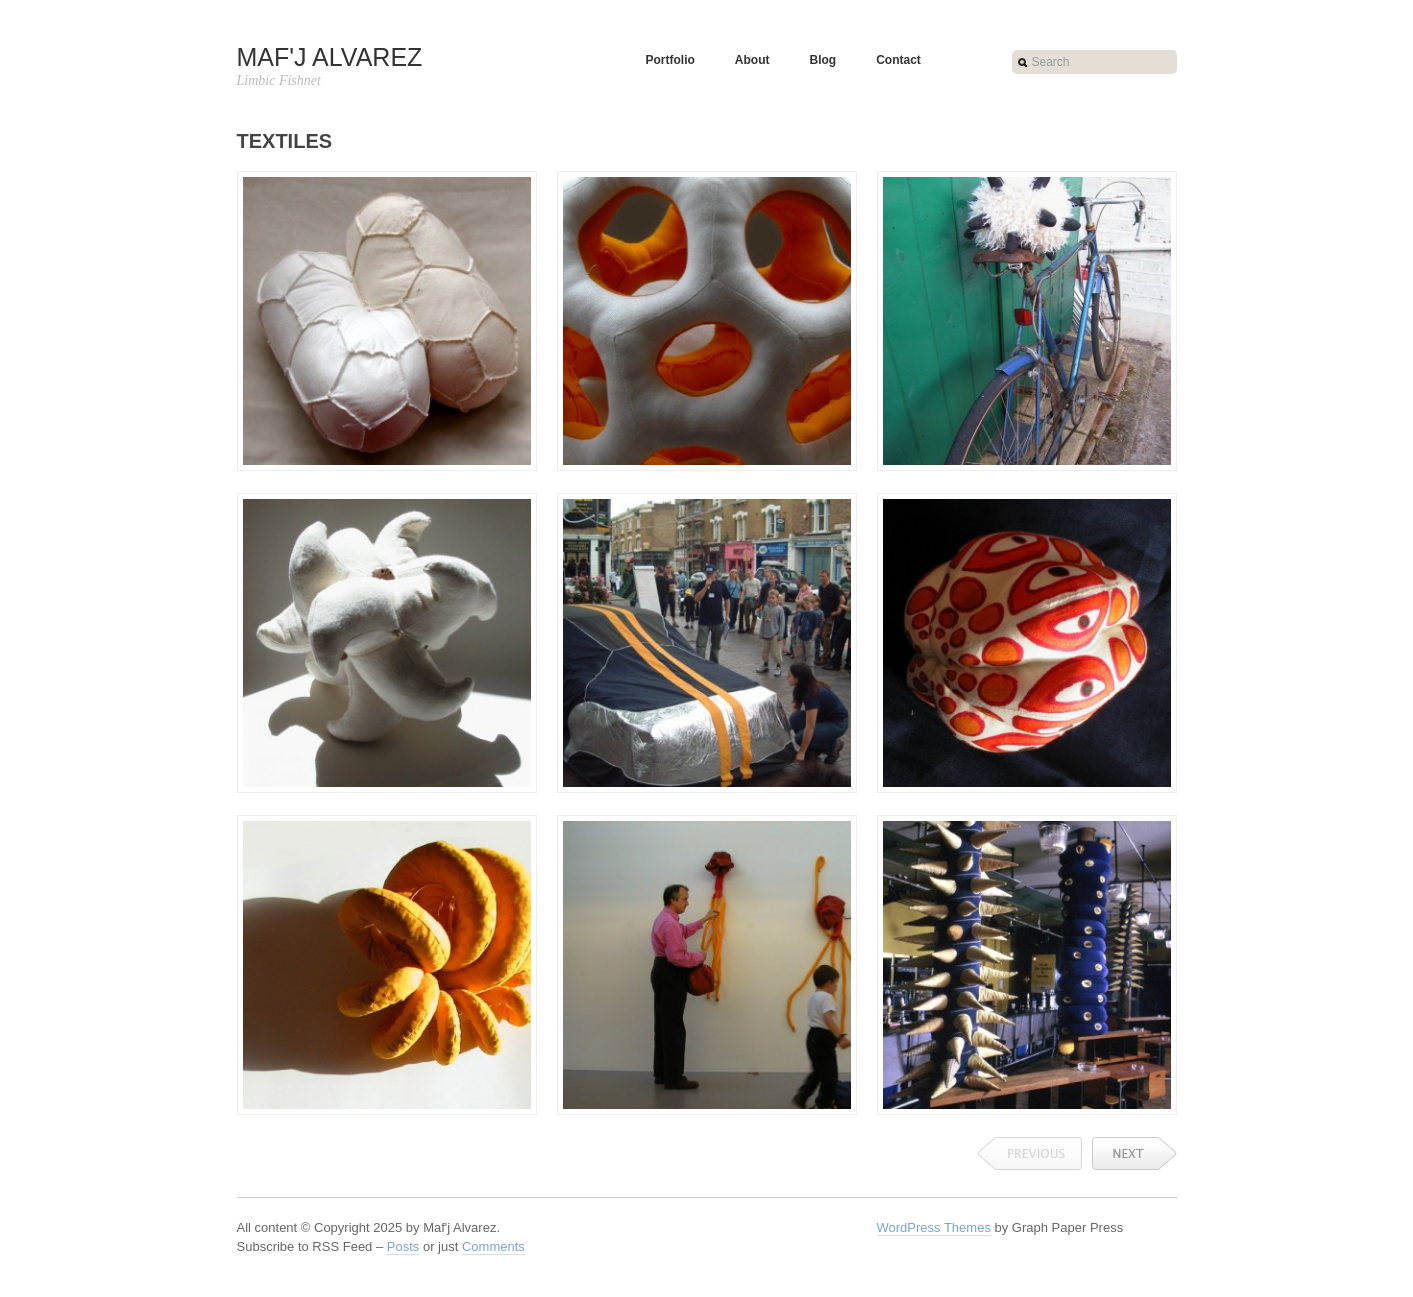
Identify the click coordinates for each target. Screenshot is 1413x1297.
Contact (898, 60)
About (752, 60)
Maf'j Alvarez (330, 57)
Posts (403, 1246)
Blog (822, 60)
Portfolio (670, 60)
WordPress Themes (934, 1227)
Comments (493, 1246)
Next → (1134, 1153)
